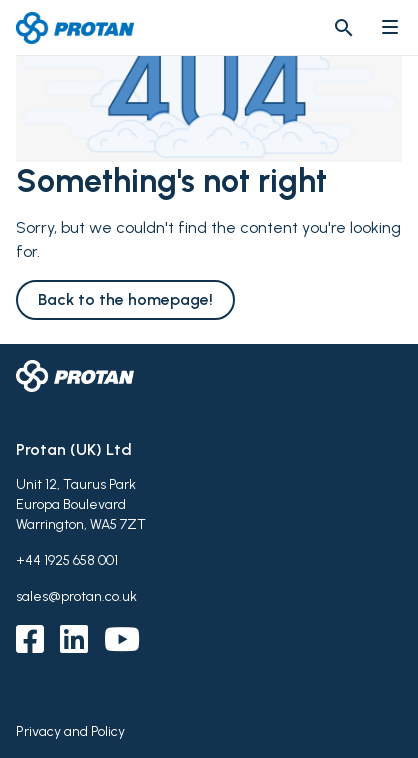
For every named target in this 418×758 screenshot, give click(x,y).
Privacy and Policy (70, 731)
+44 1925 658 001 (67, 560)
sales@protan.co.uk (76, 596)
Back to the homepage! (125, 299)
